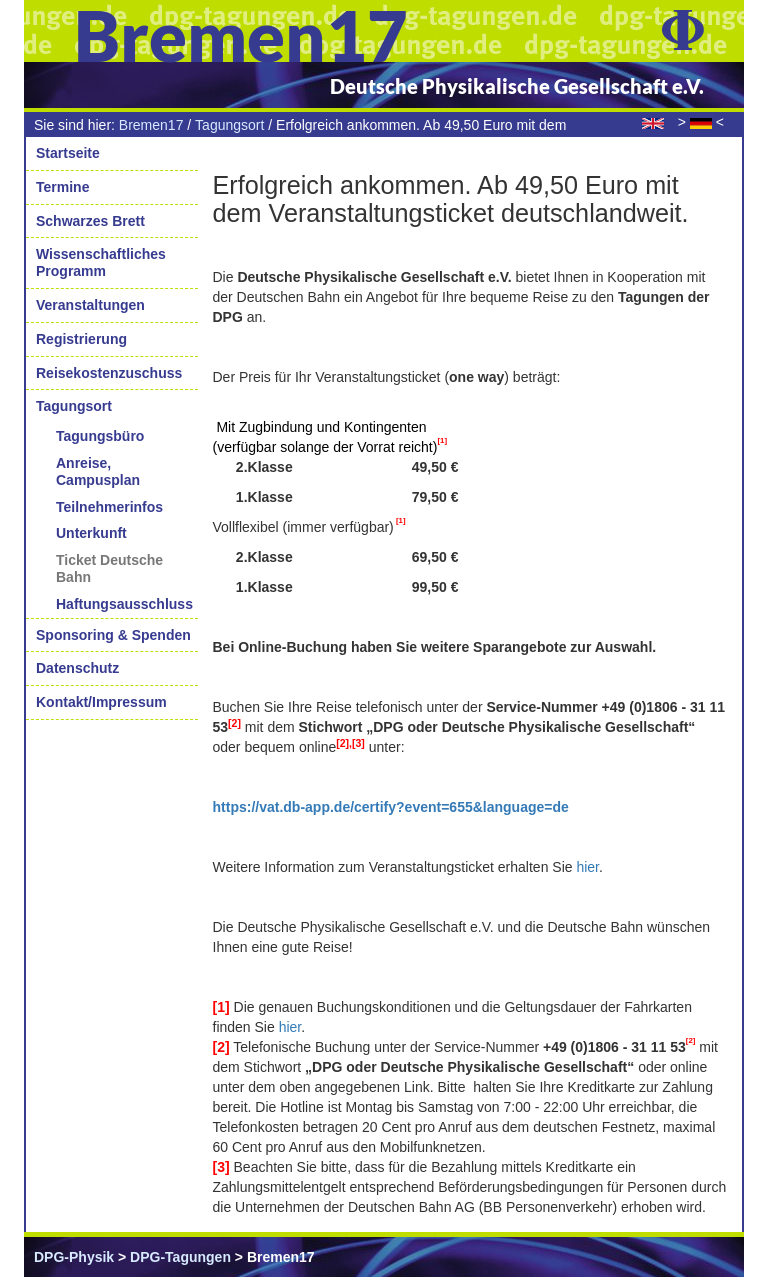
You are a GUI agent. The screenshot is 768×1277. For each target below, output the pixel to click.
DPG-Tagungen (180, 1257)
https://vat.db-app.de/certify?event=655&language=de (391, 807)
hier (587, 867)
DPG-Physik (74, 1257)
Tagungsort (229, 125)
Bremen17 (151, 125)
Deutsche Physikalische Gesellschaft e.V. (517, 86)
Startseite (68, 153)
